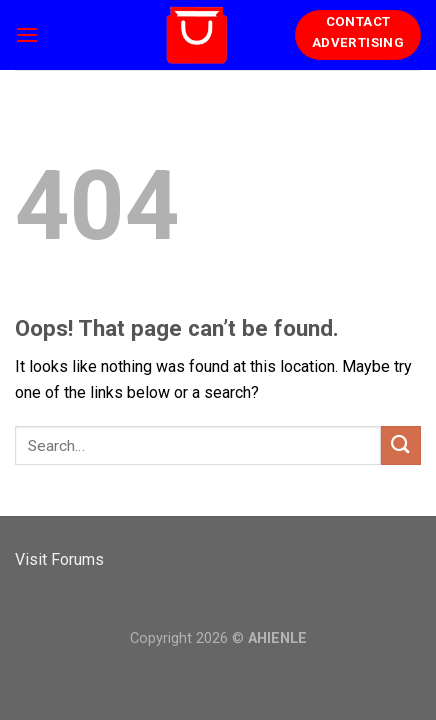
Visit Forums (59, 559)
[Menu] (27, 34)
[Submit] (401, 445)
